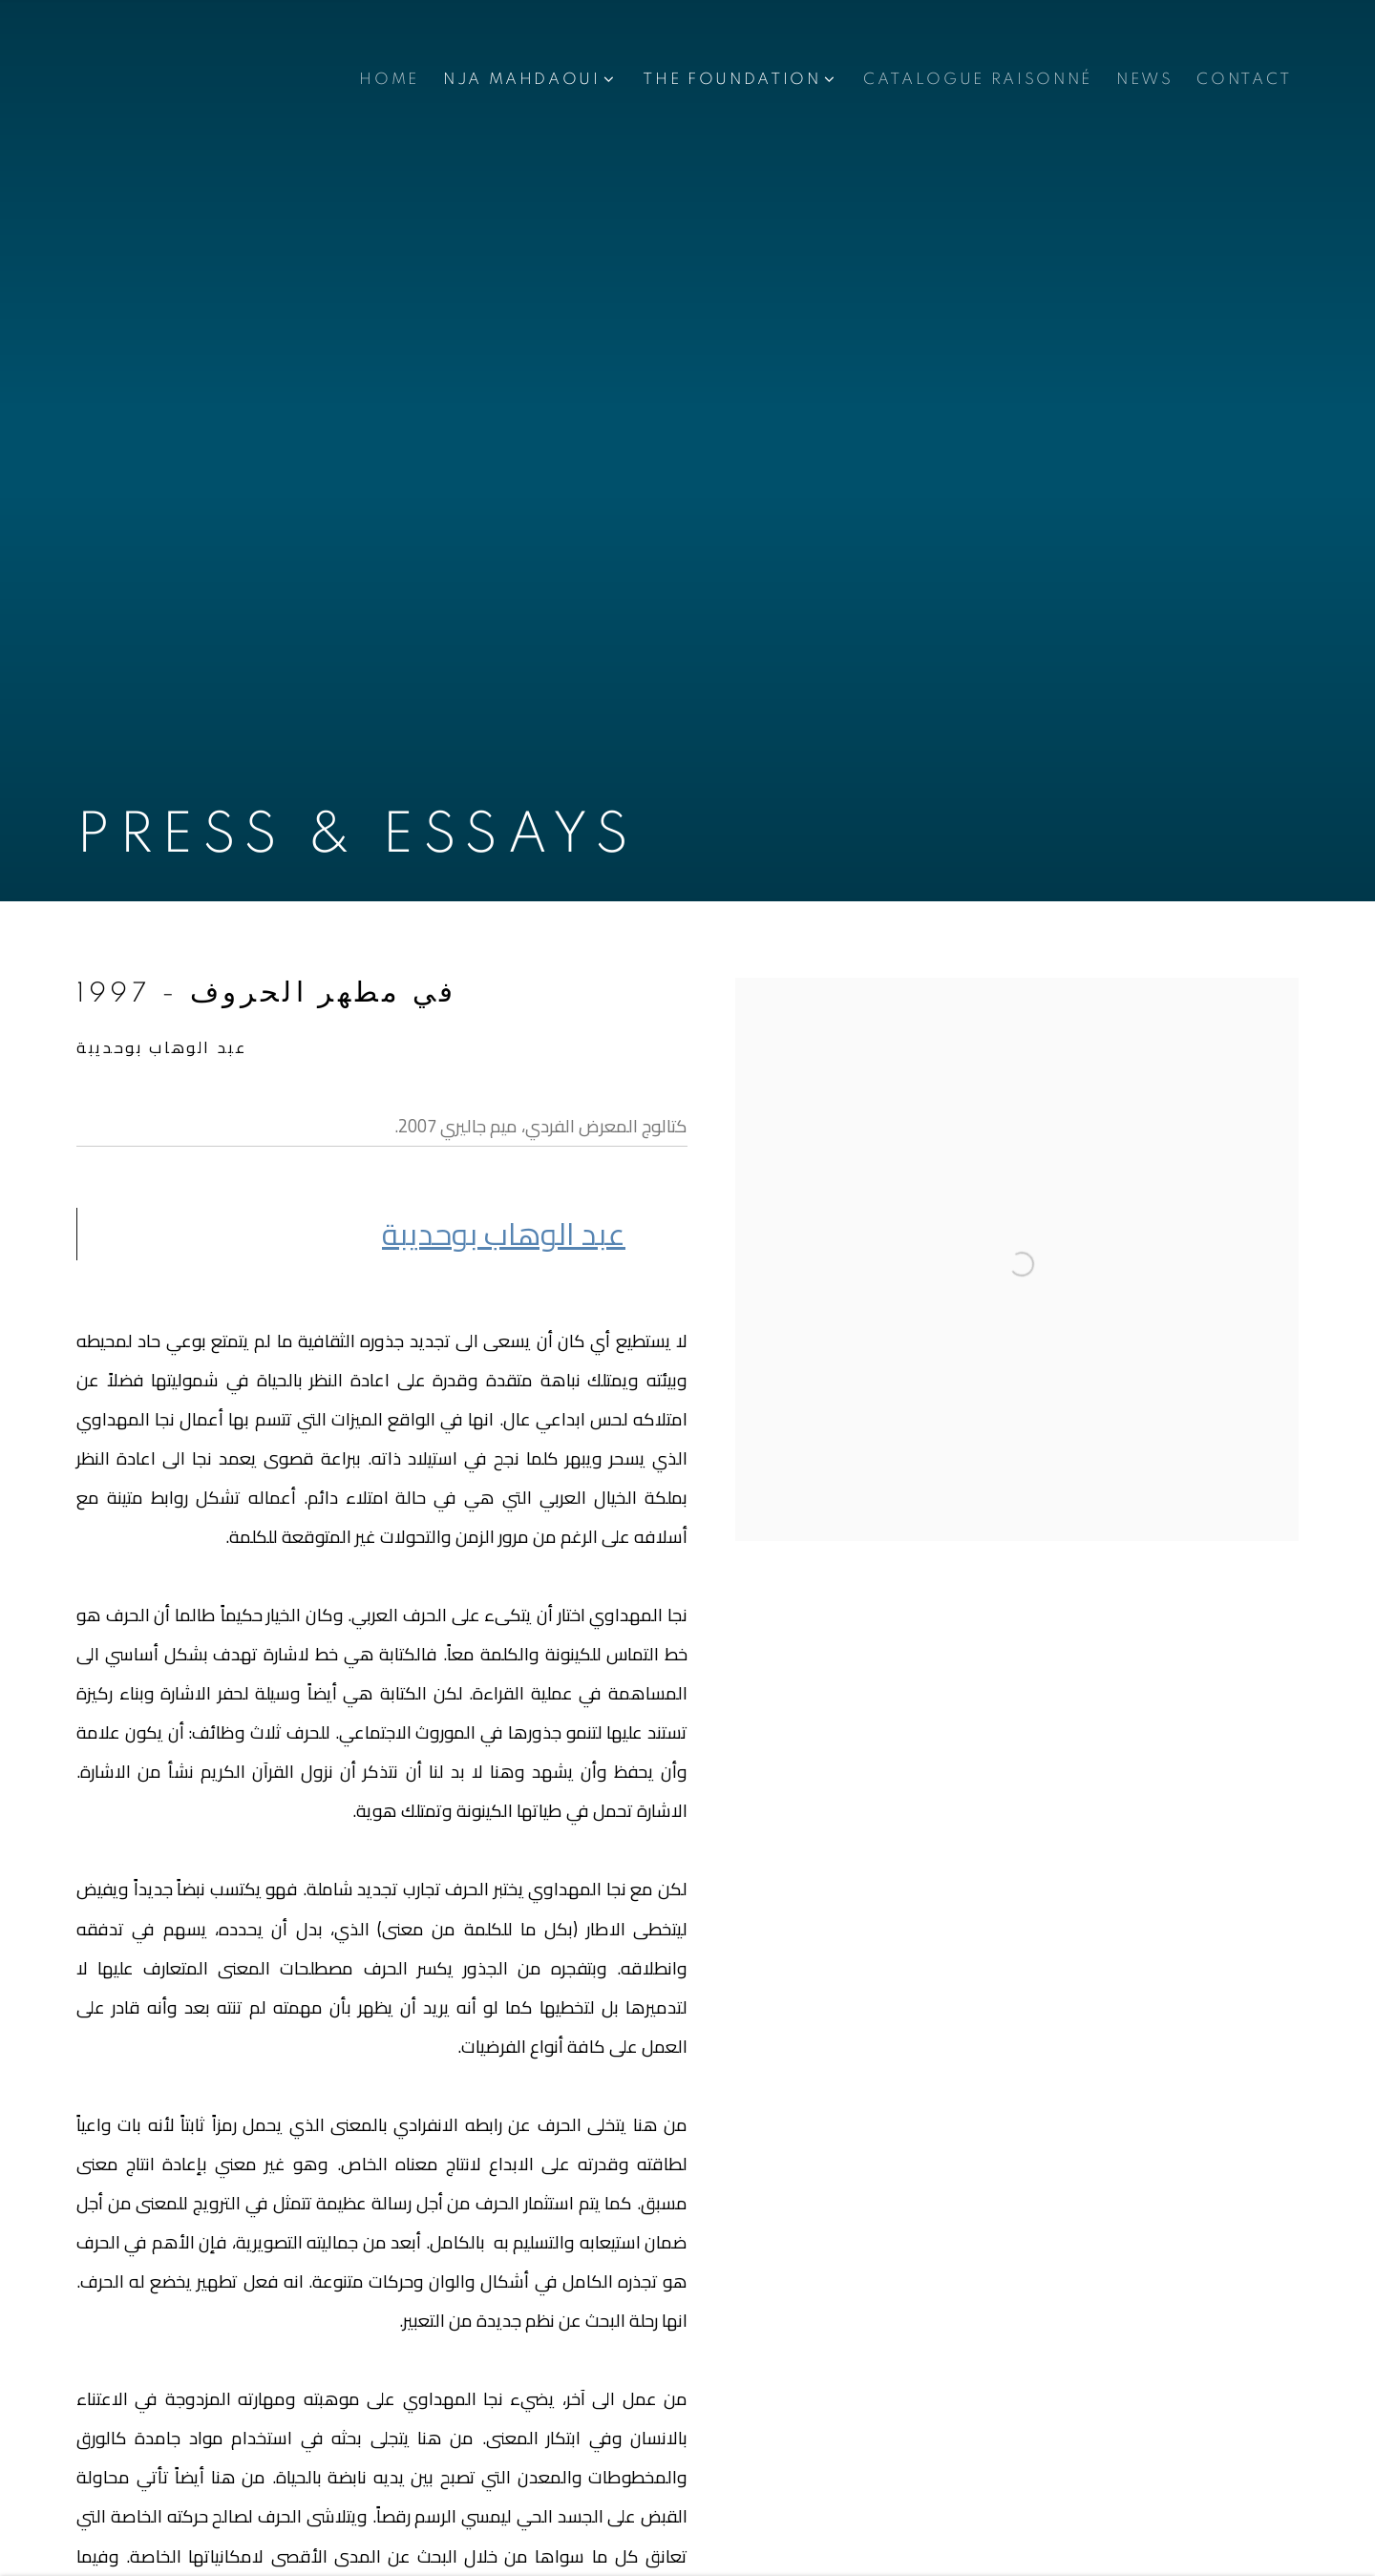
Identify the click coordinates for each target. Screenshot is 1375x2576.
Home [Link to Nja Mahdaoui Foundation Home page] (389, 79)
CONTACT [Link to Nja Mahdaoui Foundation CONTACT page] (1244, 79)
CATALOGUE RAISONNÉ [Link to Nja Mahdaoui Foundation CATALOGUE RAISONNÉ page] (977, 79)
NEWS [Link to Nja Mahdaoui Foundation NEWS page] (1145, 79)
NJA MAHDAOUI (522, 79)
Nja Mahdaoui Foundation (191, 80)
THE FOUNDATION (731, 79)
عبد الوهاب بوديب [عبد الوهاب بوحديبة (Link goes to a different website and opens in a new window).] (503, 1234)
